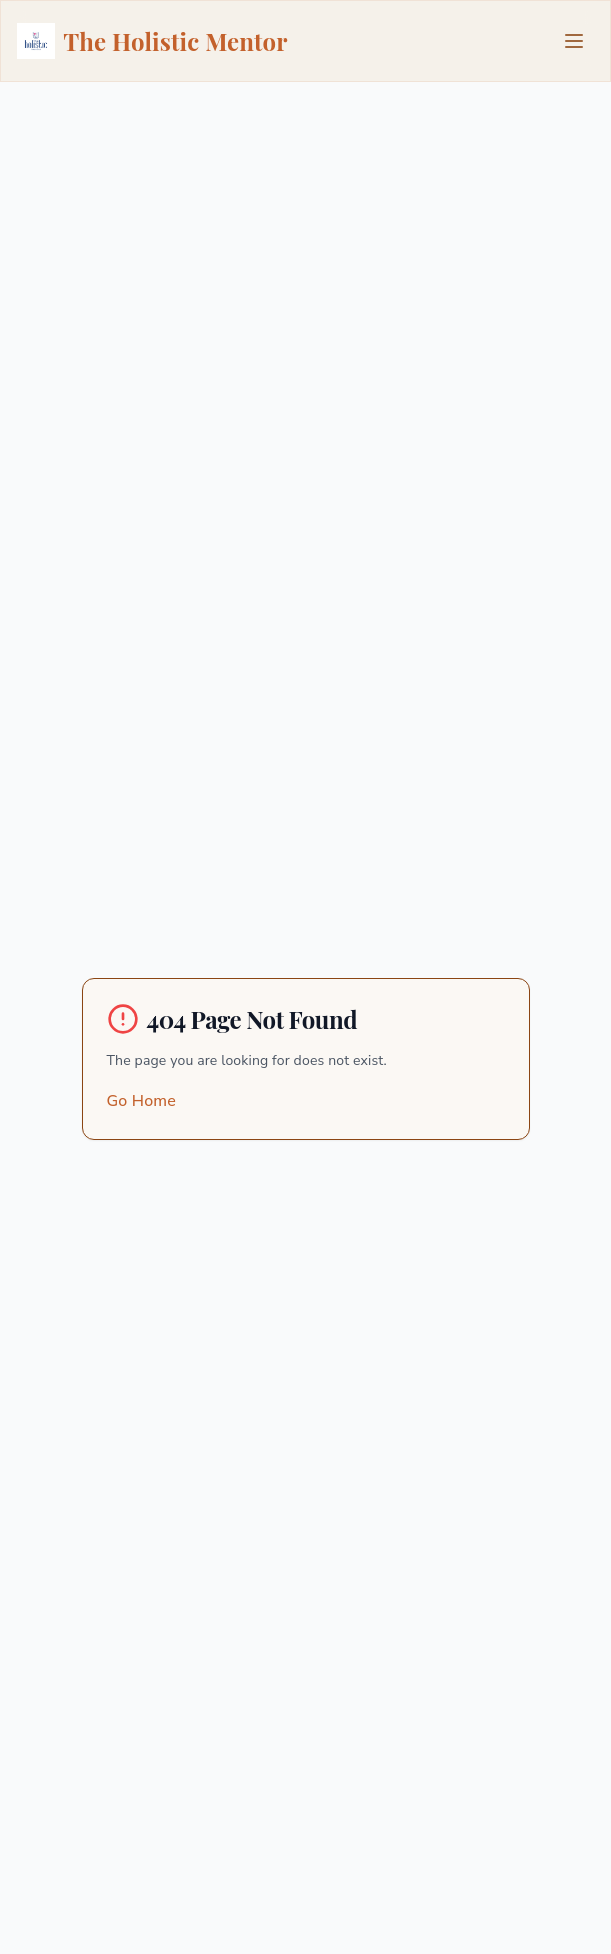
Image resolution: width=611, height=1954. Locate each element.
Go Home (141, 1101)
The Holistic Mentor (152, 41)
